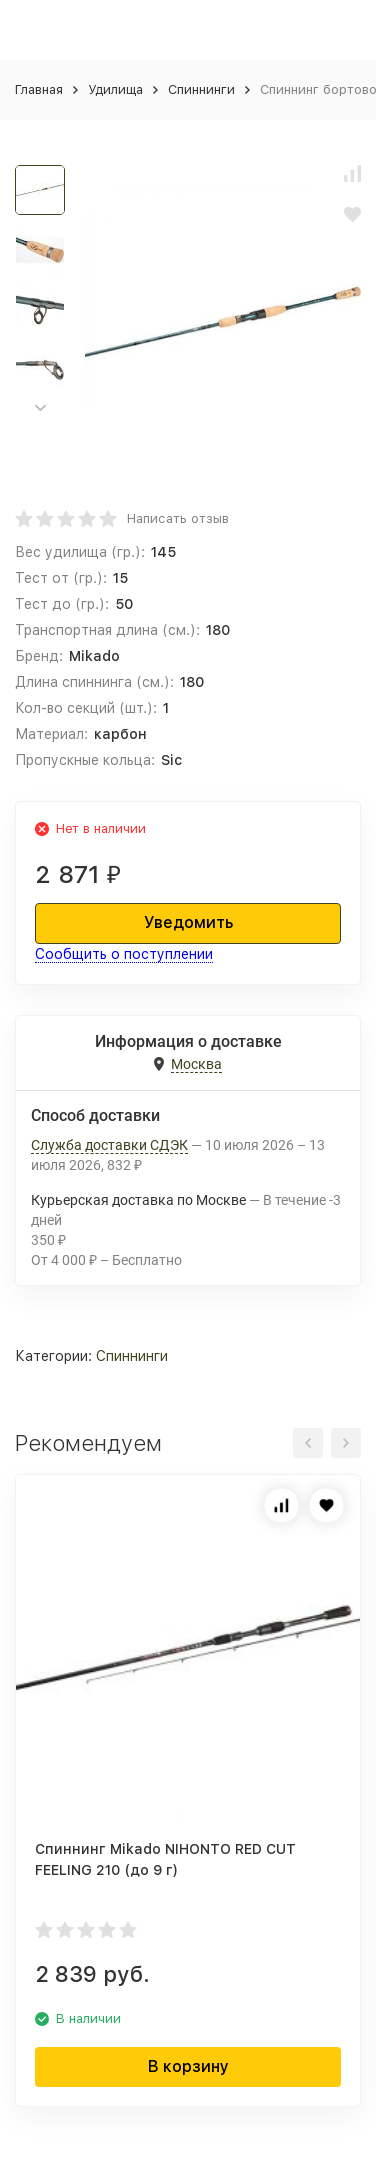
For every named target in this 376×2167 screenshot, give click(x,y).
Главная (39, 89)
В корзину (188, 2066)
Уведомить (188, 922)
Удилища (115, 89)
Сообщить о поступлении (124, 954)
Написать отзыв (178, 518)
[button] (40, 408)
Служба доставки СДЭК (109, 1145)
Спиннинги (201, 89)
